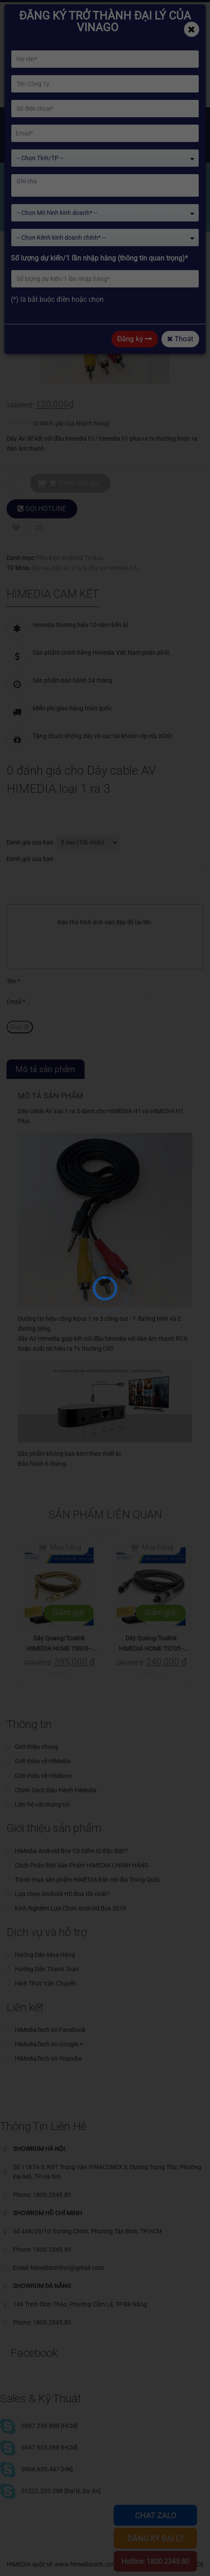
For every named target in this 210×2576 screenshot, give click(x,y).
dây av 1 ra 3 (69, 567)
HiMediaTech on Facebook (50, 2029)
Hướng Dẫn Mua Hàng (45, 1954)
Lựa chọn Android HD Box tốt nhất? (62, 1893)
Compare (39, 528)
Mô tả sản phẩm (45, 1069)
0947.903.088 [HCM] (49, 2447)
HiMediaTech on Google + (49, 2044)
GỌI (41, 509)
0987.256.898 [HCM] (49, 2425)
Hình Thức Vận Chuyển (45, 1983)
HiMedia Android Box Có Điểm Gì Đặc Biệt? (71, 1850)
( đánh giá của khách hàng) (71, 423)
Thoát (180, 338)
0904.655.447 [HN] (47, 2469)
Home (24, 213)
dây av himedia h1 (113, 567)
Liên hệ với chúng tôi (42, 1804)
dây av (40, 567)
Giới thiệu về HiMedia (43, 1761)
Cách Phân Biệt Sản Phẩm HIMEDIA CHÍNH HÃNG (82, 1865)
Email (16, 1001)
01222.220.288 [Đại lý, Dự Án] (61, 2490)
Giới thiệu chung (36, 1746)
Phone (115, 10)
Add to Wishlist (16, 528)
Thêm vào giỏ (74, 483)
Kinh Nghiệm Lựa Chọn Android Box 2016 (70, 1908)
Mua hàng (65, 1547)
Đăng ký (134, 338)
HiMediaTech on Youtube (48, 2058)
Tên (13, 981)
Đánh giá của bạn (30, 842)
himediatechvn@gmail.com (52, 10)
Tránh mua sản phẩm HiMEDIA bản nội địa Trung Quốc (88, 1879)
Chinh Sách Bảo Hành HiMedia (56, 1790)
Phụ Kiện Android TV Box (69, 557)
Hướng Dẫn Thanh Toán (47, 1969)
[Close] (191, 29)
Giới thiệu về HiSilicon (43, 1775)
